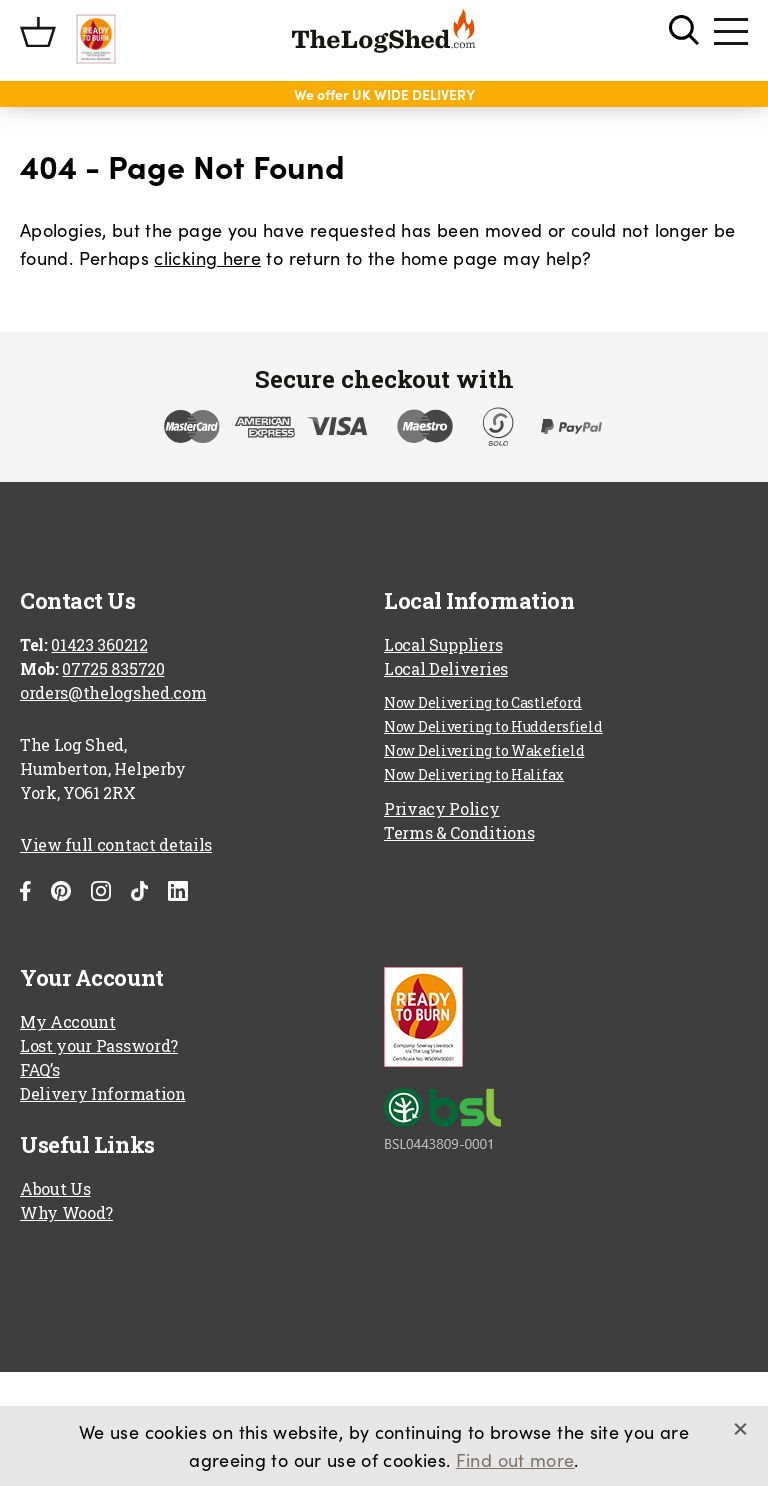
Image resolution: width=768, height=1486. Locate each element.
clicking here (207, 257)
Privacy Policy (442, 808)
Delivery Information (103, 1093)
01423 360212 (99, 644)
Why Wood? (66, 1212)
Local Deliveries (446, 668)
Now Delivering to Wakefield (484, 750)
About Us (55, 1188)
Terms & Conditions (459, 832)
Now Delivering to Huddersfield (493, 726)
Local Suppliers (443, 644)
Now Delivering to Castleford (483, 702)
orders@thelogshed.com (113, 692)
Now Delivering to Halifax (474, 774)
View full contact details (116, 844)
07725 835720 (113, 668)
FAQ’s (39, 1069)
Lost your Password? (99, 1045)
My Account (68, 1021)
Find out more (515, 1459)
